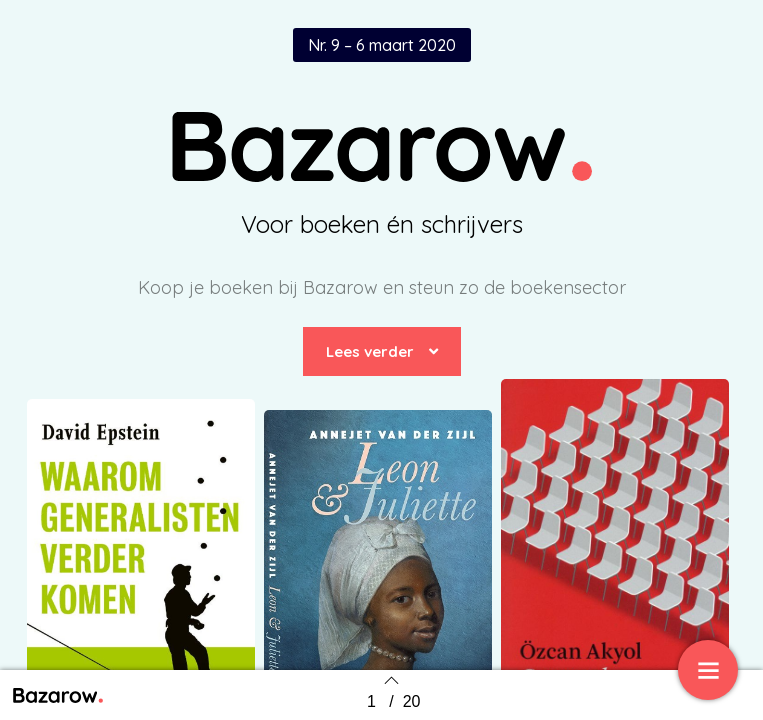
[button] (382, 351)
